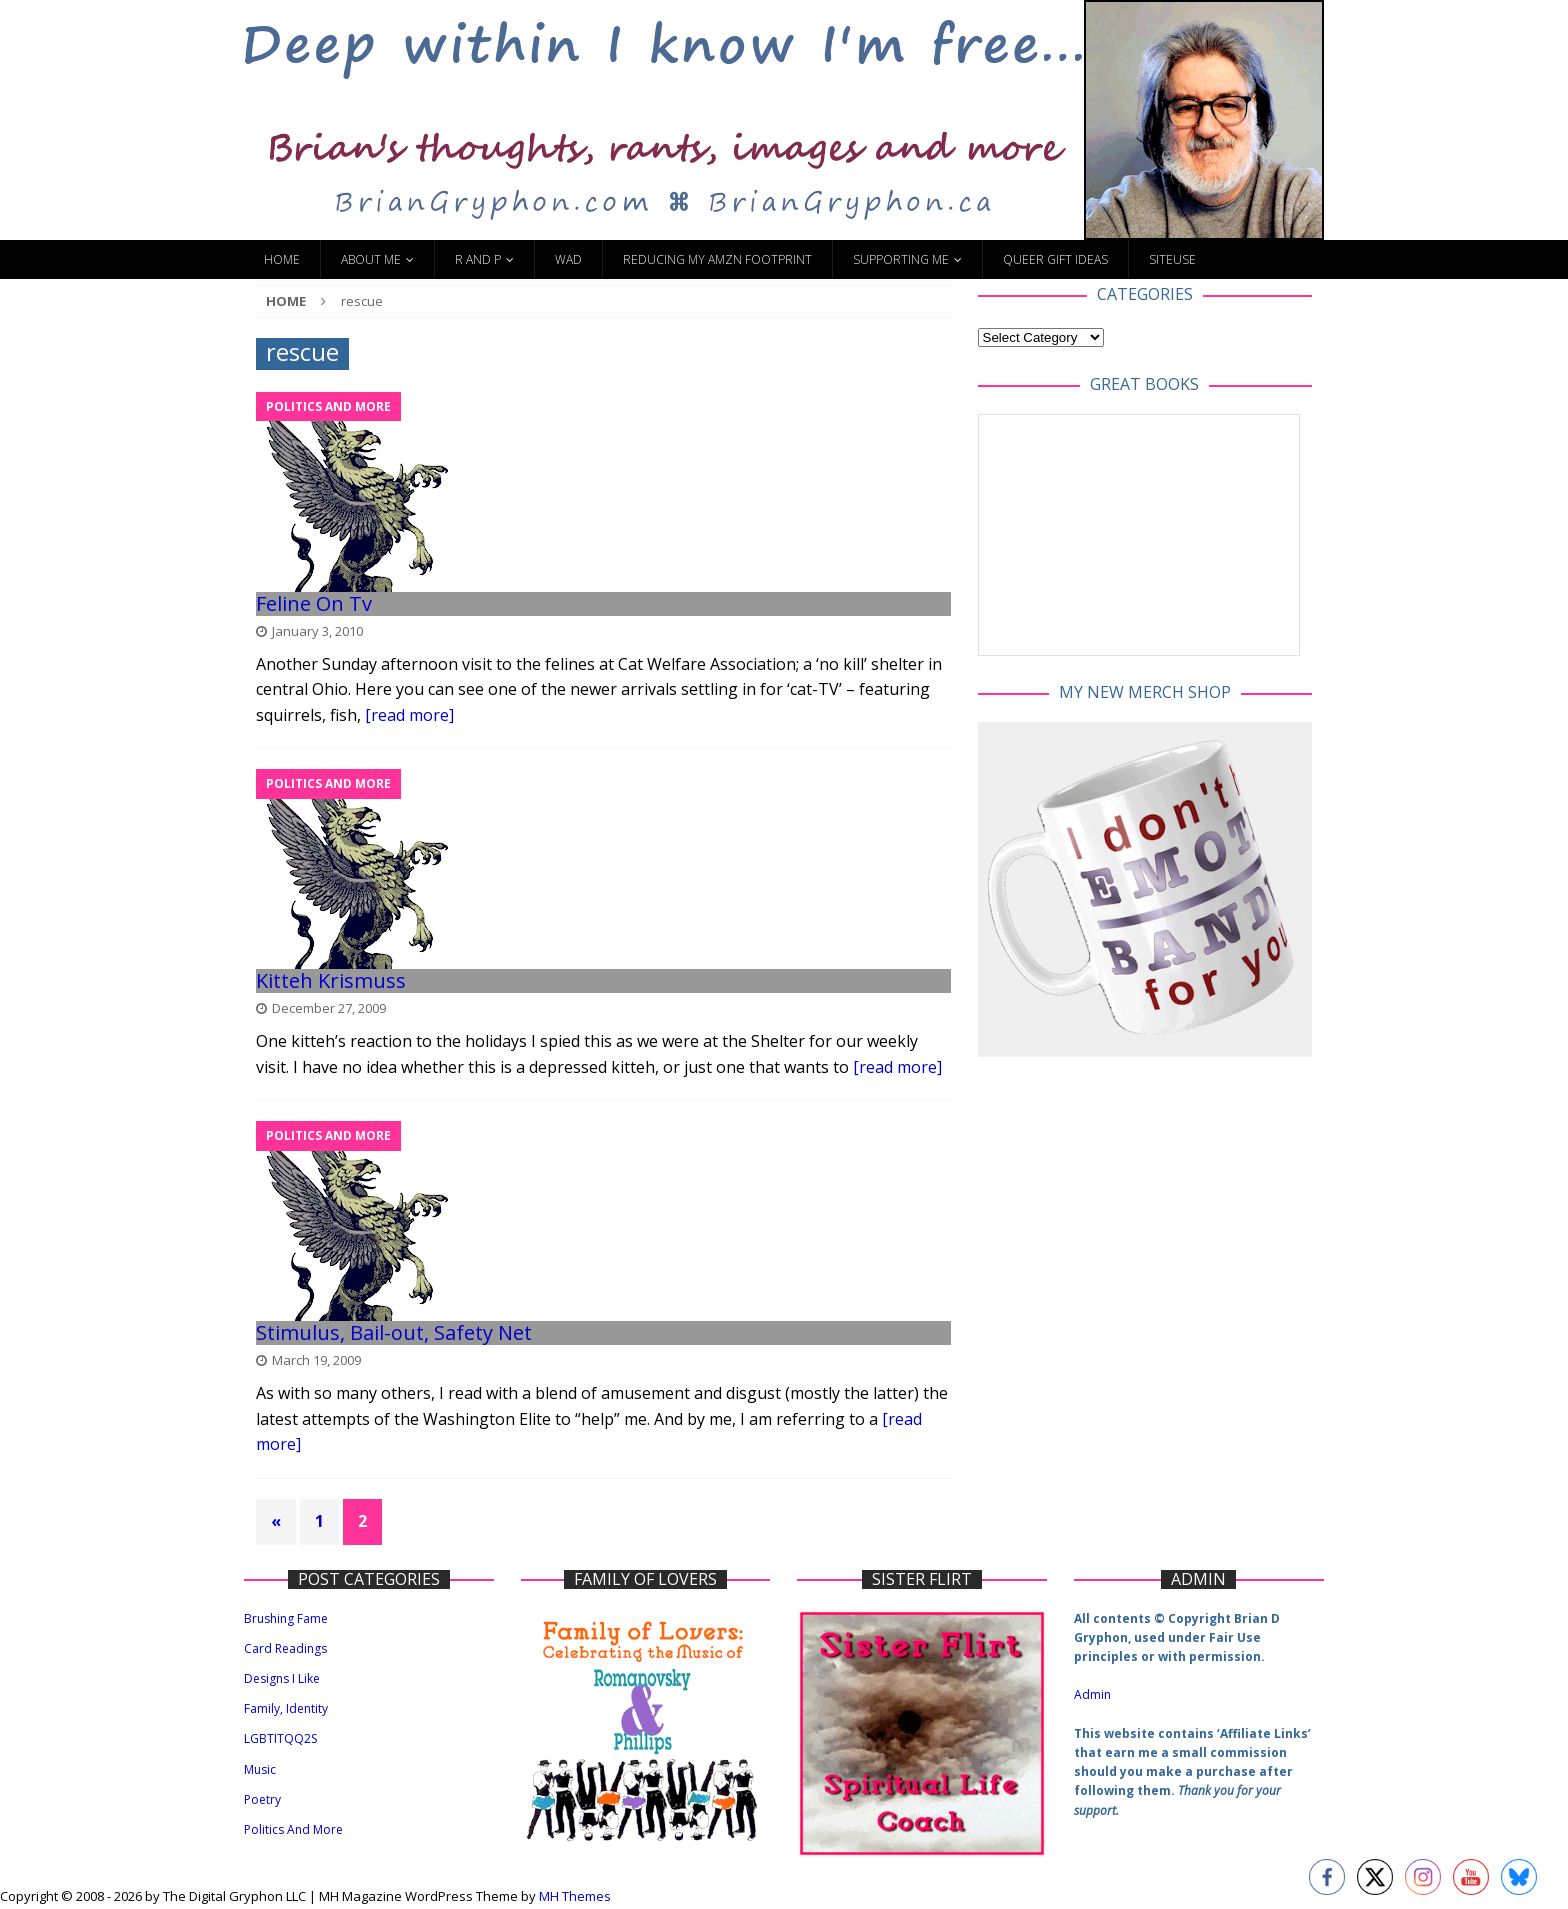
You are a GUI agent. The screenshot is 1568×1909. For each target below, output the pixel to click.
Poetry (262, 1799)
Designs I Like (282, 1678)
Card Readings (285, 1648)
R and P (478, 259)
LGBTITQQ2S (280, 1738)
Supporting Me (901, 259)
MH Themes (575, 1896)
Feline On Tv (314, 603)
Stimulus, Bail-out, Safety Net (394, 1332)
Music (260, 1769)
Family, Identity (286, 1708)
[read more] (409, 715)
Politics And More (293, 1829)
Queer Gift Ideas (1055, 259)
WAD (568, 259)
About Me (371, 259)
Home (282, 259)
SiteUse (1172, 259)
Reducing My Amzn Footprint (717, 259)
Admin (1092, 1694)
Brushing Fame (286, 1618)
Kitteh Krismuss (331, 980)
